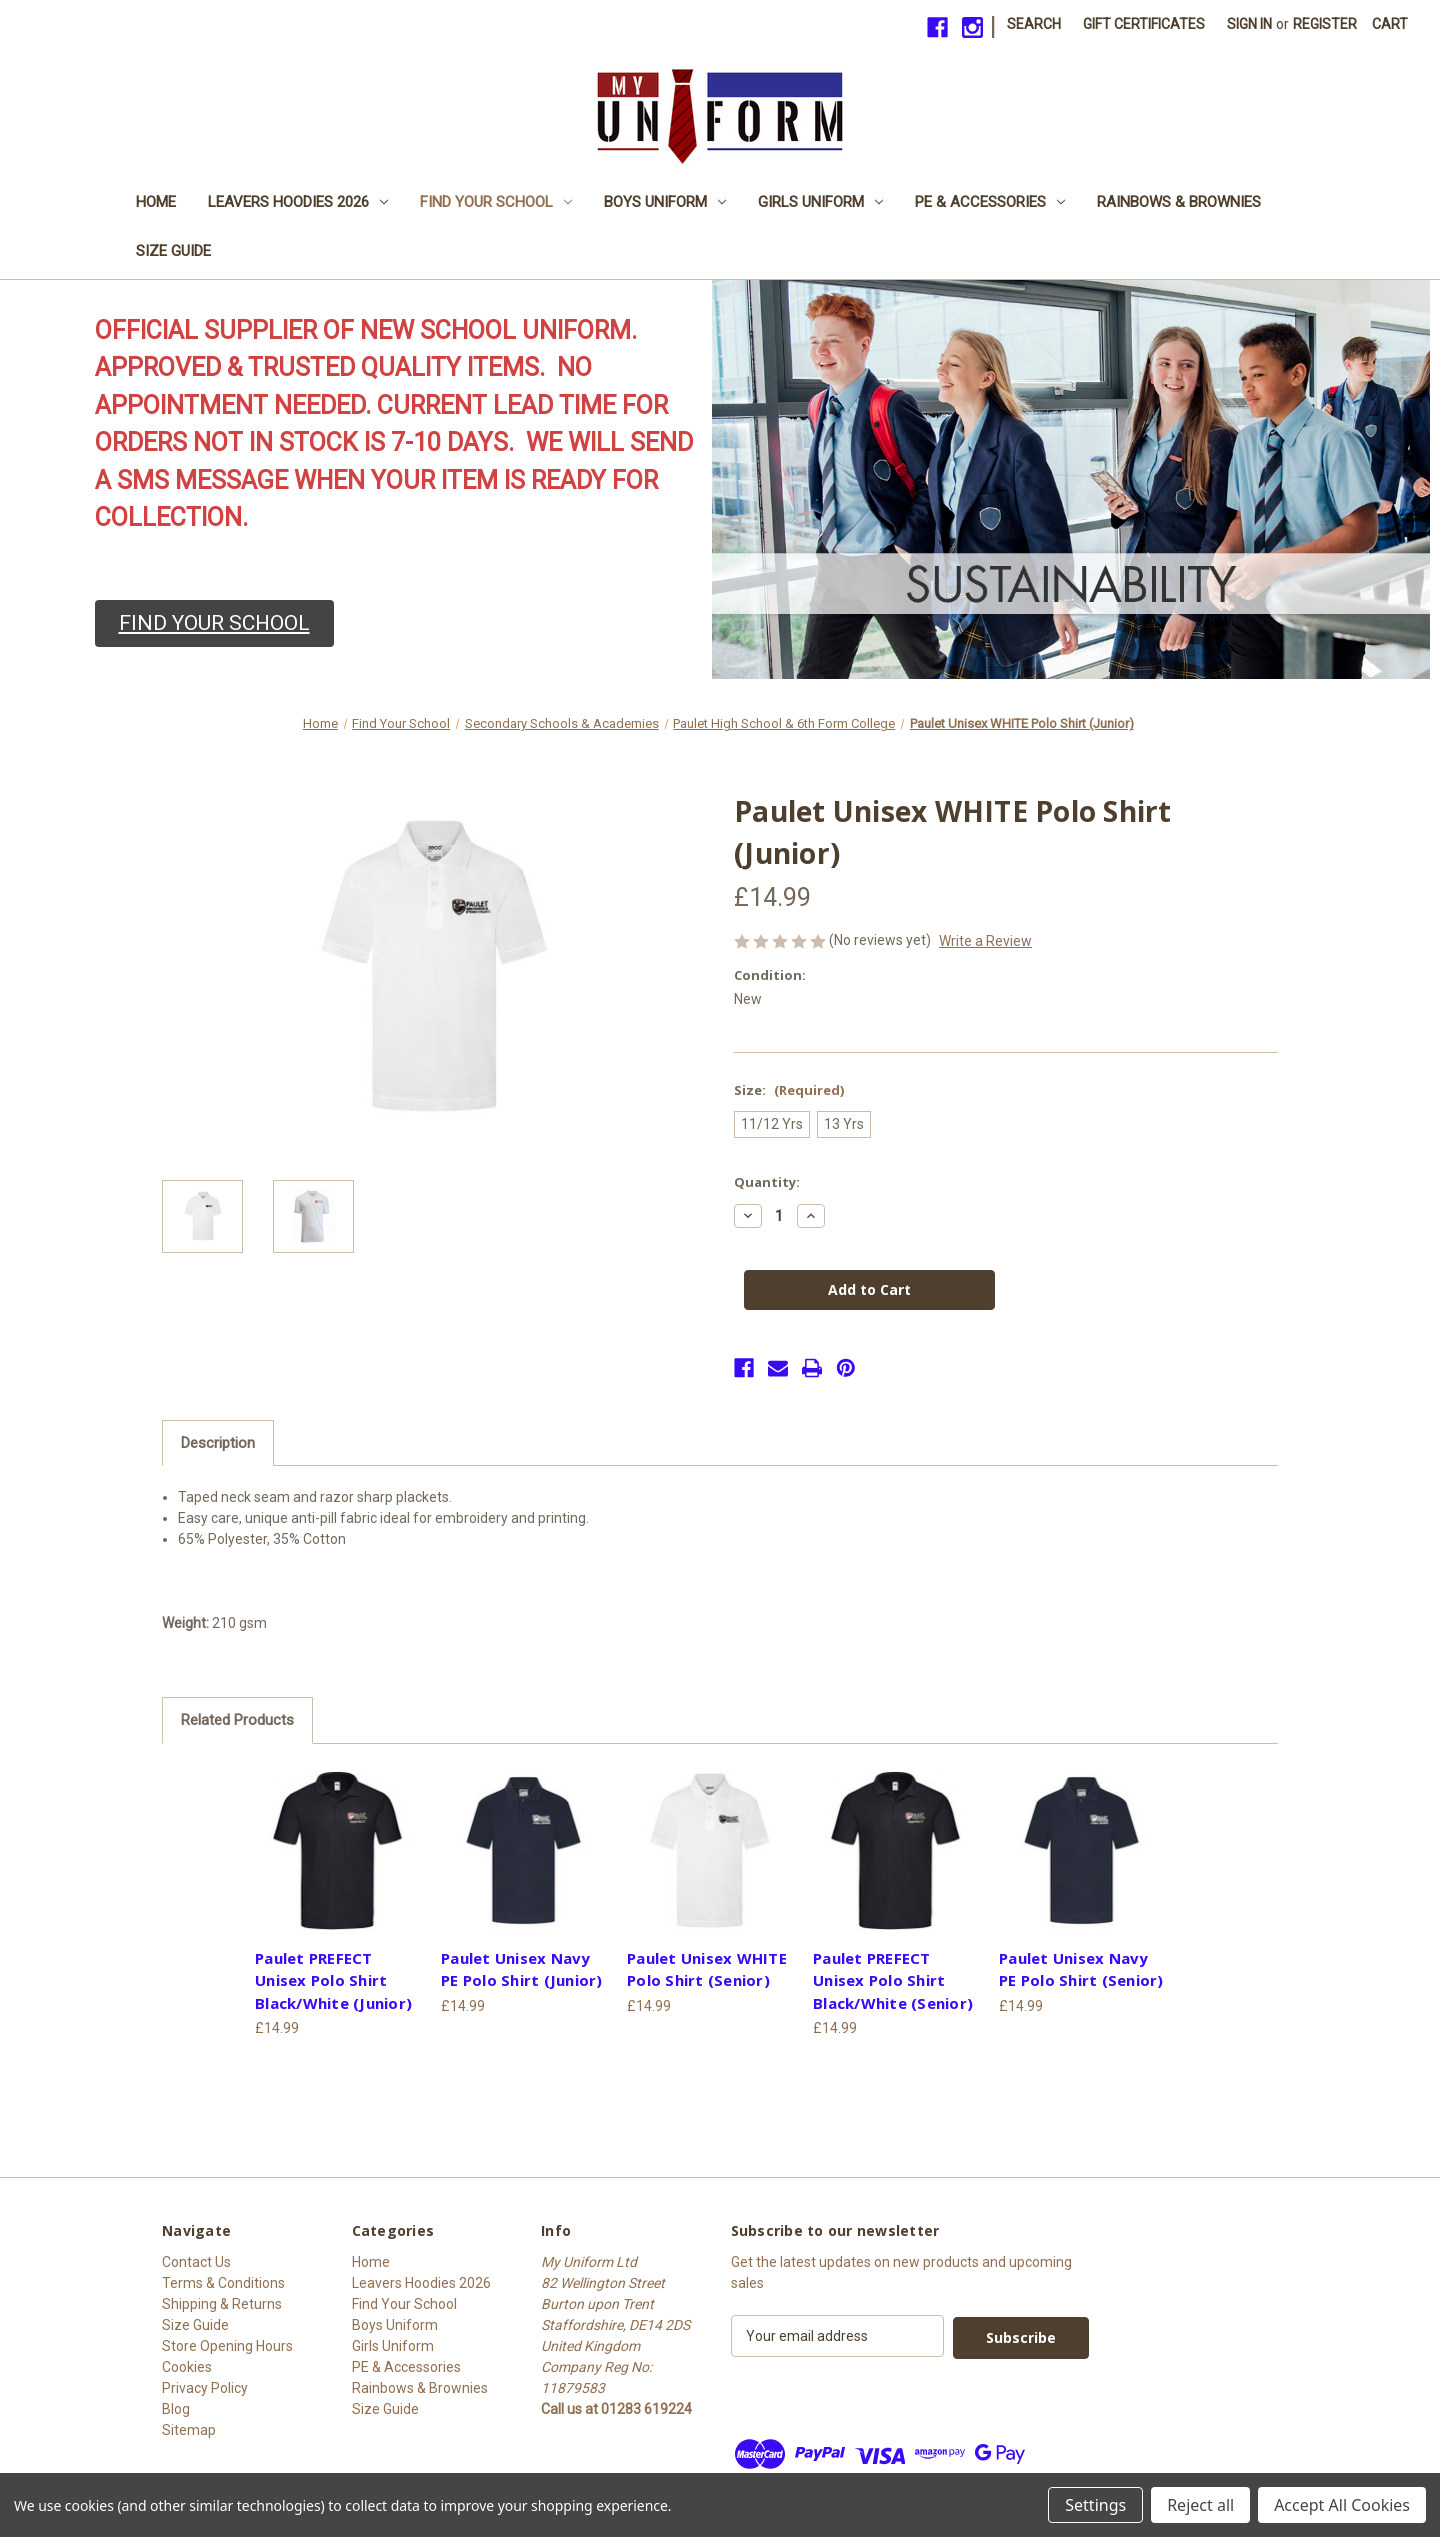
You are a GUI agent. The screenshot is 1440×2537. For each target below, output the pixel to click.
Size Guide (173, 251)
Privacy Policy (205, 2388)
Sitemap (189, 2430)
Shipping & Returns (222, 2304)
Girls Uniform (820, 202)
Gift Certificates (1144, 24)
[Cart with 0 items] (1390, 24)
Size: (789, 1090)
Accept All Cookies (1342, 2505)
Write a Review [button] (985, 941)
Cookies (187, 2367)
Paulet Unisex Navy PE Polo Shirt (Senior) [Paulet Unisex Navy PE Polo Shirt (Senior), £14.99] (1081, 1969)
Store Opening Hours (227, 2346)
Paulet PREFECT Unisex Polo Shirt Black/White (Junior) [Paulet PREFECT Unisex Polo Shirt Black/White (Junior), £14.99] (333, 1980)
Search (1034, 24)
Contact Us (196, 2262)
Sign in (1249, 24)
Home (156, 202)
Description (218, 1443)
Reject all (1200, 2505)
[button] (214, 624)
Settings (1095, 2505)
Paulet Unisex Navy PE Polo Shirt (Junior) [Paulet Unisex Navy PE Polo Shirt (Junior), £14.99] (522, 1969)
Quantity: (767, 1182)
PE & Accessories (990, 202)
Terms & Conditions (223, 2283)
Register (1325, 24)
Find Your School (496, 202)
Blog (176, 2409)
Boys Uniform (665, 202)
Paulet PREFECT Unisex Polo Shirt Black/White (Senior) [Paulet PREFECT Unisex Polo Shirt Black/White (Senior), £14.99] (893, 1980)
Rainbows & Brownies (1179, 202)
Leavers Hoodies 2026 (298, 202)
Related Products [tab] (237, 1720)
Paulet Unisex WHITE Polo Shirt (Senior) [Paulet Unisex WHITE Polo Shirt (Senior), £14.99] (707, 1969)
